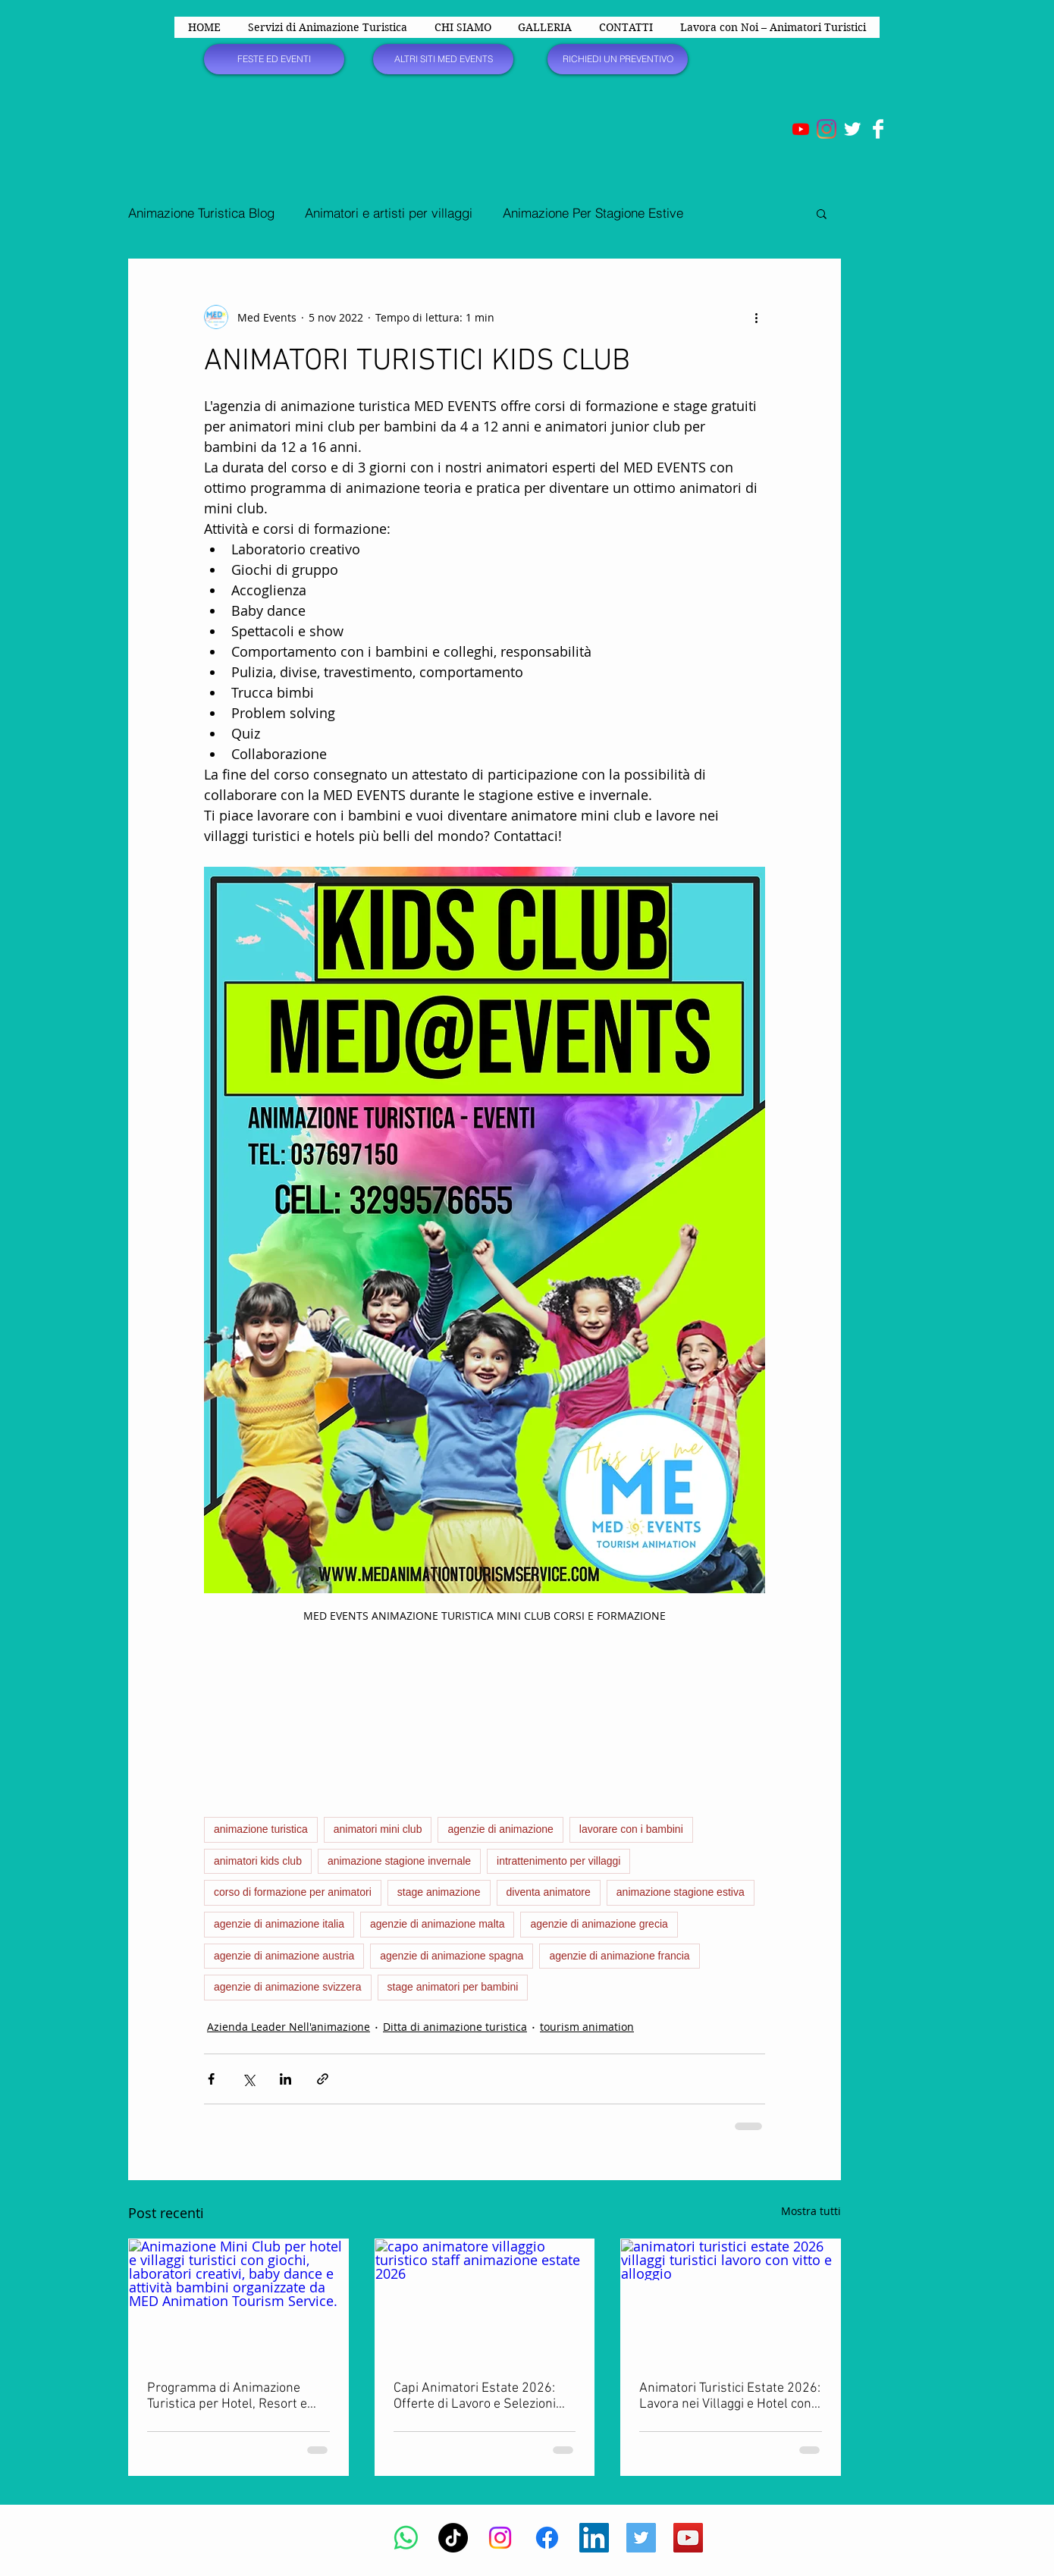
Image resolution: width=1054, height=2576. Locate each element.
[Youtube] (801, 129)
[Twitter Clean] (852, 129)
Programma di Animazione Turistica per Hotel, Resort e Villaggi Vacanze (227, 2396)
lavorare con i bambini (631, 1829)
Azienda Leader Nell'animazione (288, 2026)
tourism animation (587, 2026)
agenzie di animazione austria (284, 1956)
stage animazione (439, 1892)
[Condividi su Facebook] (211, 2079)
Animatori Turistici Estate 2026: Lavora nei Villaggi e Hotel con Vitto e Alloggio (729, 2396)
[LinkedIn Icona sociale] (594, 2537)
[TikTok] (453, 2537)
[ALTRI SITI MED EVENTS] (443, 59)
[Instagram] (826, 129)
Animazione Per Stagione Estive (593, 213)
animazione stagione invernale (399, 1861)
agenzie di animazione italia (279, 1924)
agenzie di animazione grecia (598, 1924)
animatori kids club (258, 1861)
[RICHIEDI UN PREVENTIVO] (617, 59)
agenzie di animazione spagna (451, 1956)
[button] (821, 213)
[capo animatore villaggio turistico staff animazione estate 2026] (484, 2300)
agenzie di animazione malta (437, 1924)
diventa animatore (549, 1892)
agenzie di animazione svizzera (288, 1987)
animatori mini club (378, 1829)
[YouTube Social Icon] (688, 2537)
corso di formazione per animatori (293, 1892)
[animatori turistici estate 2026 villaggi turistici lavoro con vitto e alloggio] (730, 2300)
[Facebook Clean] (878, 129)
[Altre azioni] (756, 317)
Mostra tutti (811, 2211)
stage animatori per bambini (453, 1987)
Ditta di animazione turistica (455, 2026)
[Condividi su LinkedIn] (285, 2079)
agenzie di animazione (500, 1829)
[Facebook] (547, 2537)
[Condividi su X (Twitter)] (248, 2079)
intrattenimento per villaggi (558, 1861)
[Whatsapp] (406, 2537)
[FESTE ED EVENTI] (274, 59)
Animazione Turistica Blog (201, 213)
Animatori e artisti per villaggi (388, 213)
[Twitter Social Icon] (641, 2537)
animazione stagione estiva (680, 1892)
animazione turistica (261, 1829)
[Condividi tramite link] (322, 2079)
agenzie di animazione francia (619, 1956)
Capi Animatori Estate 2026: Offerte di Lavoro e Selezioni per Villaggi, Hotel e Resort (475, 2396)
